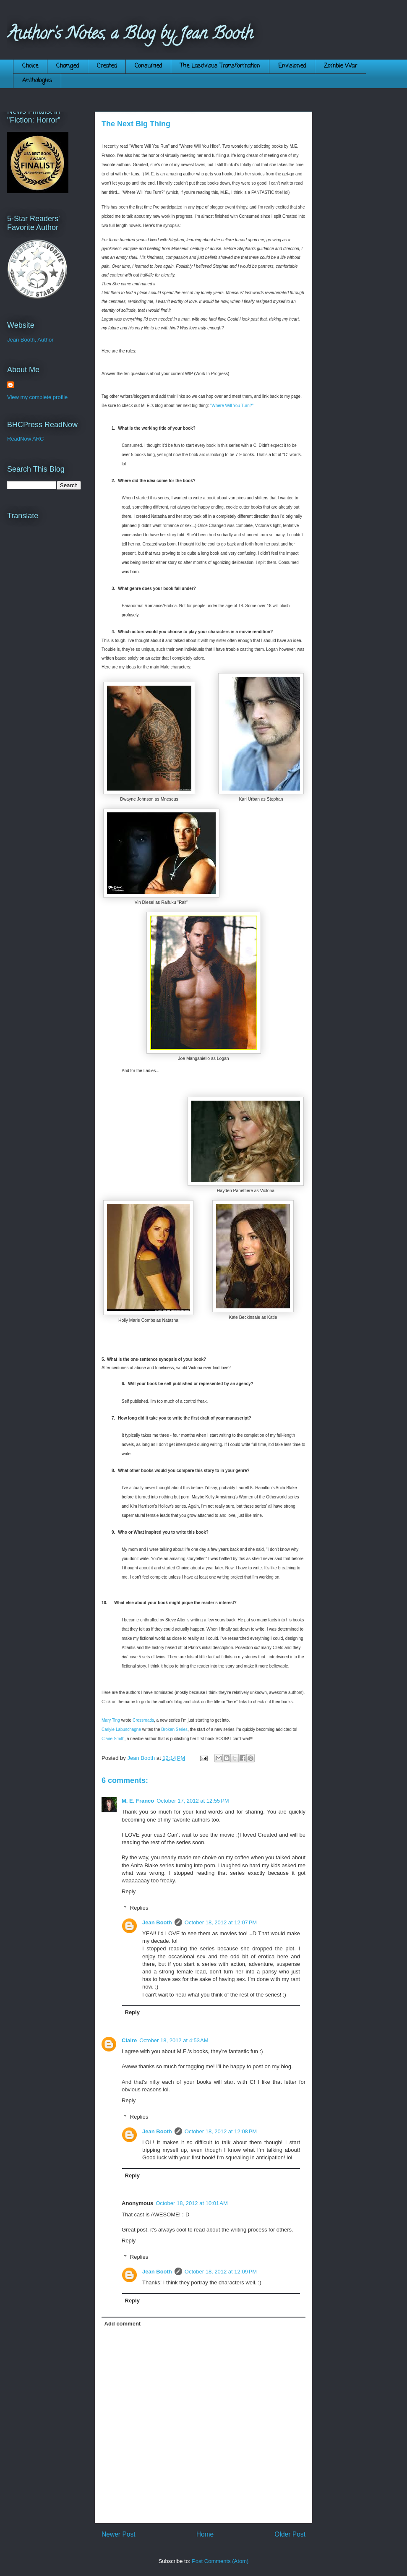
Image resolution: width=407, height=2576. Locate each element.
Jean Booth (157, 1922)
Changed (67, 66)
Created (107, 66)
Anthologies (37, 80)
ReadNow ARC (25, 439)
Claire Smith (113, 1738)
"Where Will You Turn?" (231, 405)
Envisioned (292, 66)
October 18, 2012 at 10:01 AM (192, 2203)
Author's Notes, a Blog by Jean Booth (130, 35)
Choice (30, 66)
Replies (139, 1908)
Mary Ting (111, 1720)
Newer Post (119, 2534)
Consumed (148, 66)
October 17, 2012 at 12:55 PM (193, 1801)
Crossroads (143, 1720)
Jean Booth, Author (30, 340)
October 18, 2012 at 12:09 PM (221, 2271)
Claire (129, 2040)
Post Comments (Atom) (220, 2561)
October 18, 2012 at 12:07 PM (221, 1922)
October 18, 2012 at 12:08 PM (221, 2131)
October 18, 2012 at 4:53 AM (173, 2040)
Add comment (122, 2323)
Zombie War (340, 66)
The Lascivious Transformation (220, 66)
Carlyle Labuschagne (121, 1729)
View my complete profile (37, 397)
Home (205, 2534)
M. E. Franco (138, 1801)
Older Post (289, 2534)
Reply (129, 1891)
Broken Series (174, 1729)
